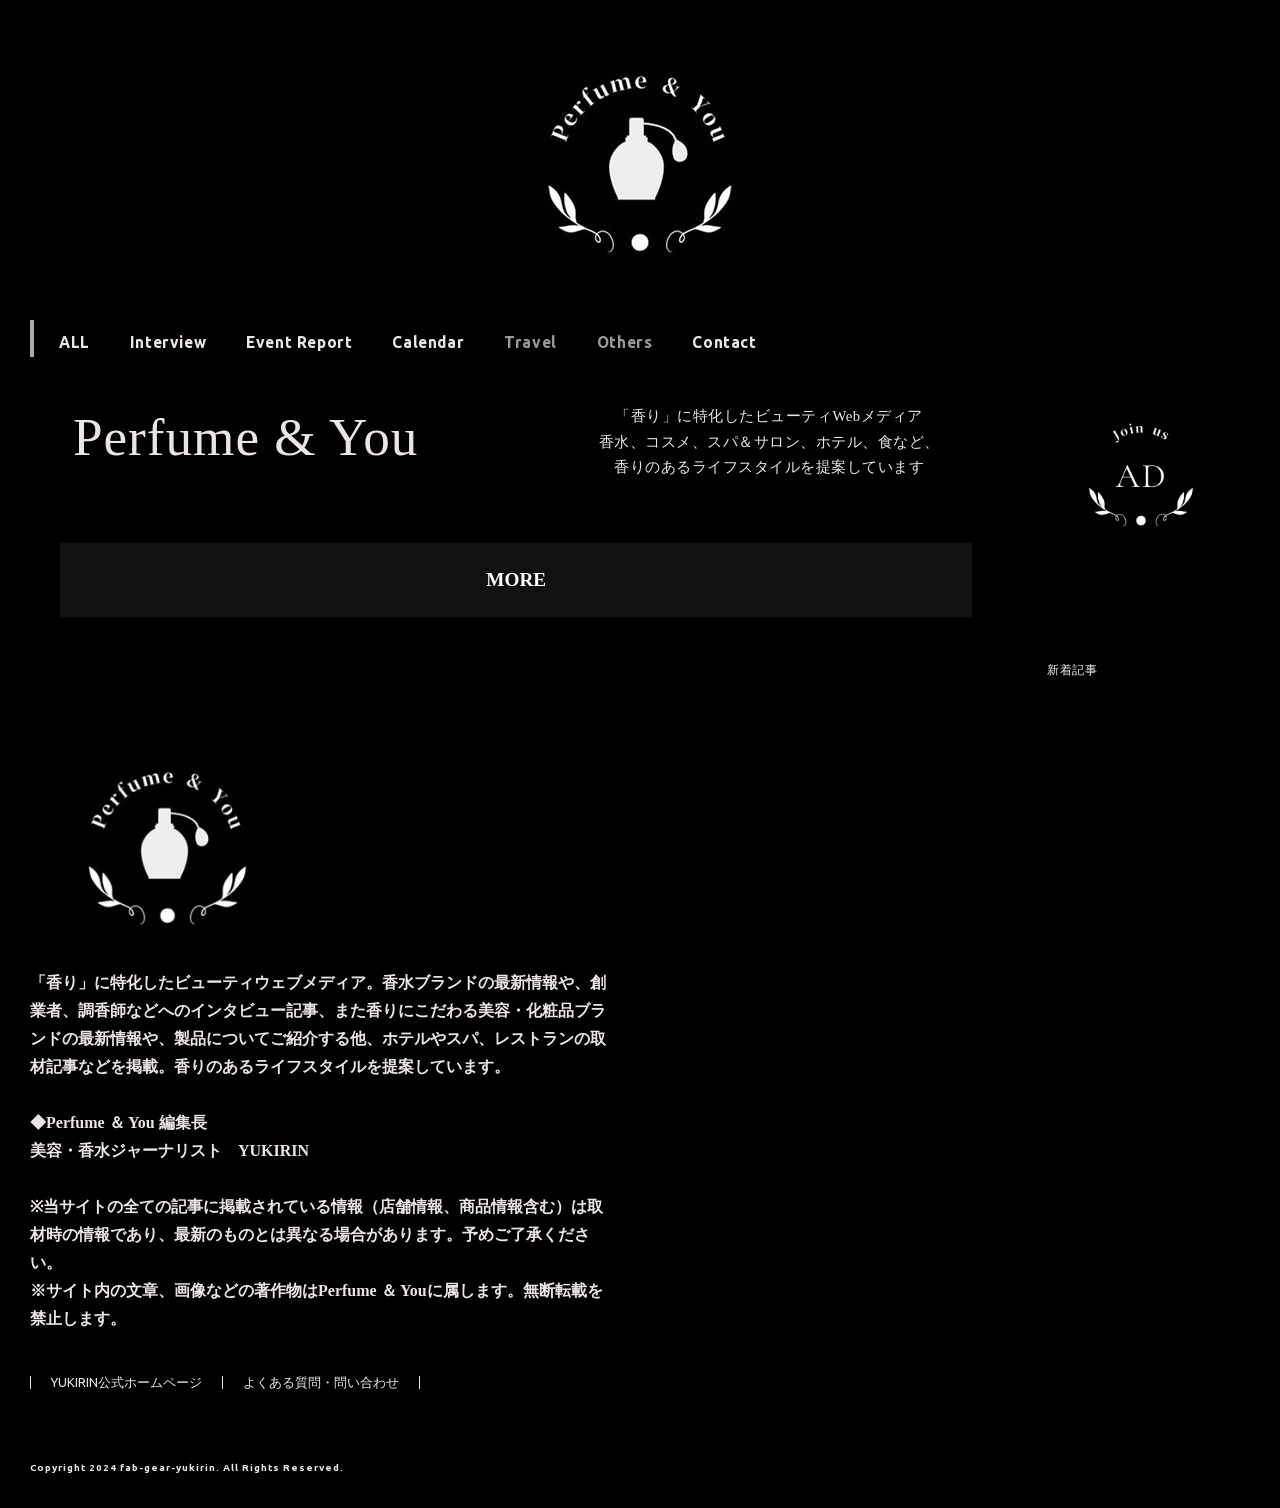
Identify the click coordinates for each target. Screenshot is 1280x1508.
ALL (74, 342)
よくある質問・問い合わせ (321, 1382)
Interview (168, 342)
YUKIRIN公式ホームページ (126, 1382)
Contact (724, 342)
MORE (516, 579)
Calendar (428, 342)
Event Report (299, 342)
